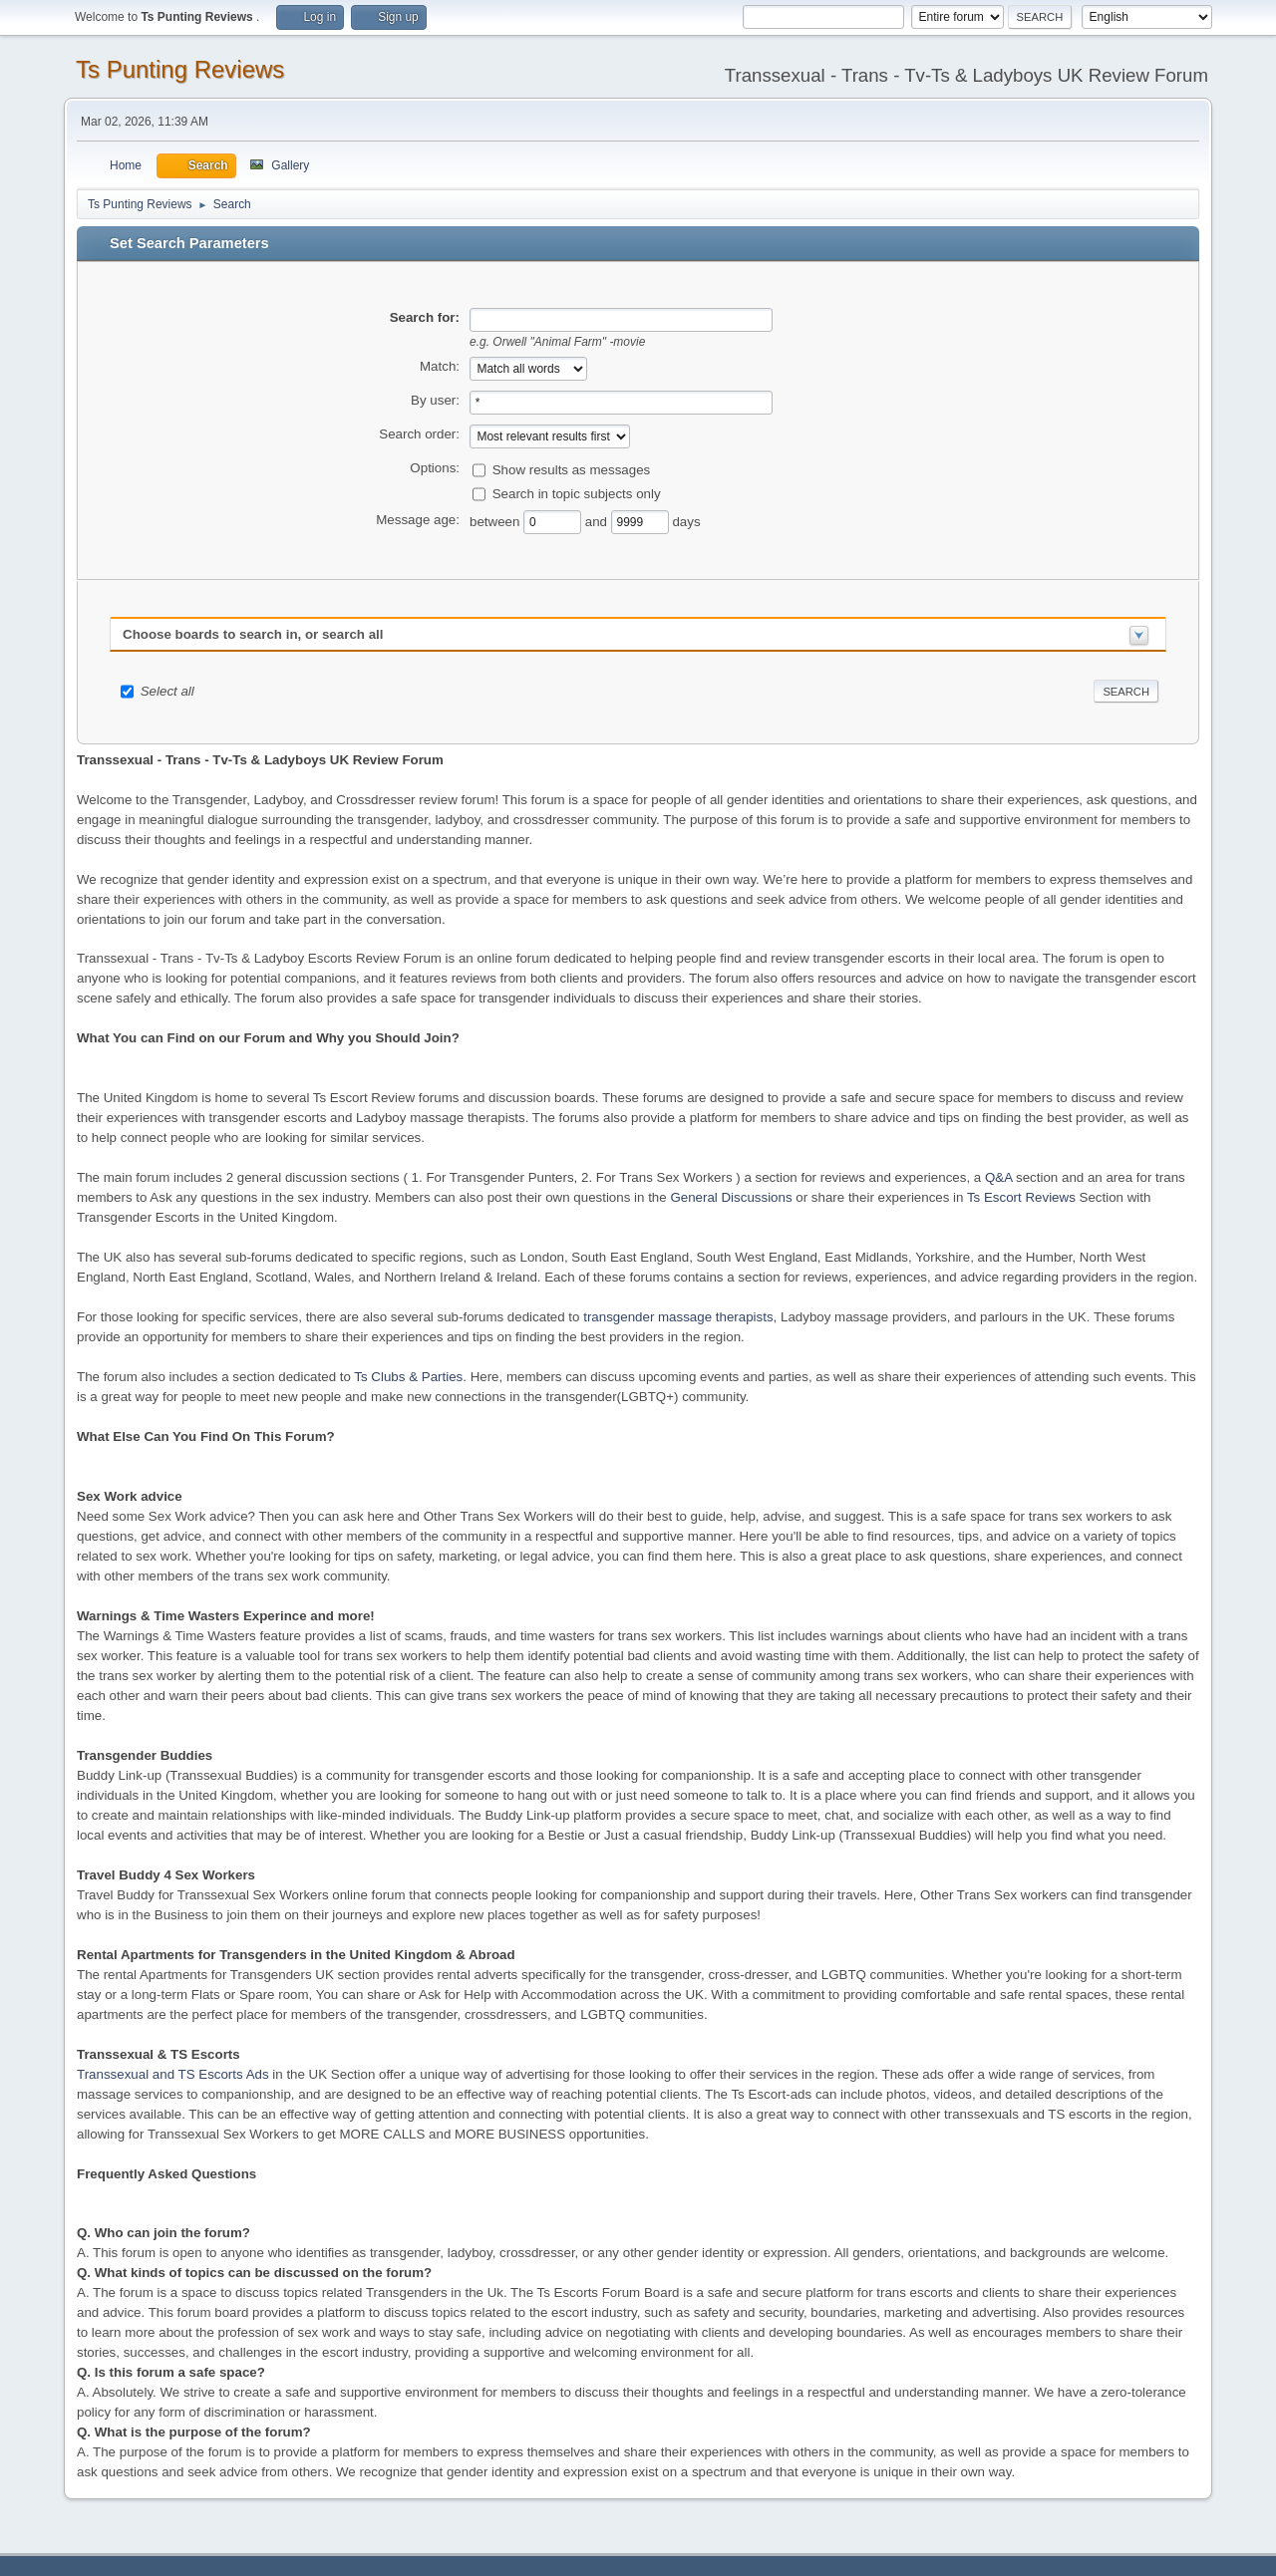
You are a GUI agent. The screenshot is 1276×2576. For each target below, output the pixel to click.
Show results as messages (571, 468)
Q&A (998, 1177)
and (598, 520)
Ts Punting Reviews (180, 69)
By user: (435, 400)
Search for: (425, 317)
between (496, 520)
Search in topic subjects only (576, 492)
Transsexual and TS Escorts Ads (173, 2074)
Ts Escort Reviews (1021, 1197)
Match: (440, 366)
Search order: (419, 434)
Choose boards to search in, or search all (253, 634)
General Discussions (731, 1197)
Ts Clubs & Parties (408, 1376)
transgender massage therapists (678, 1316)
